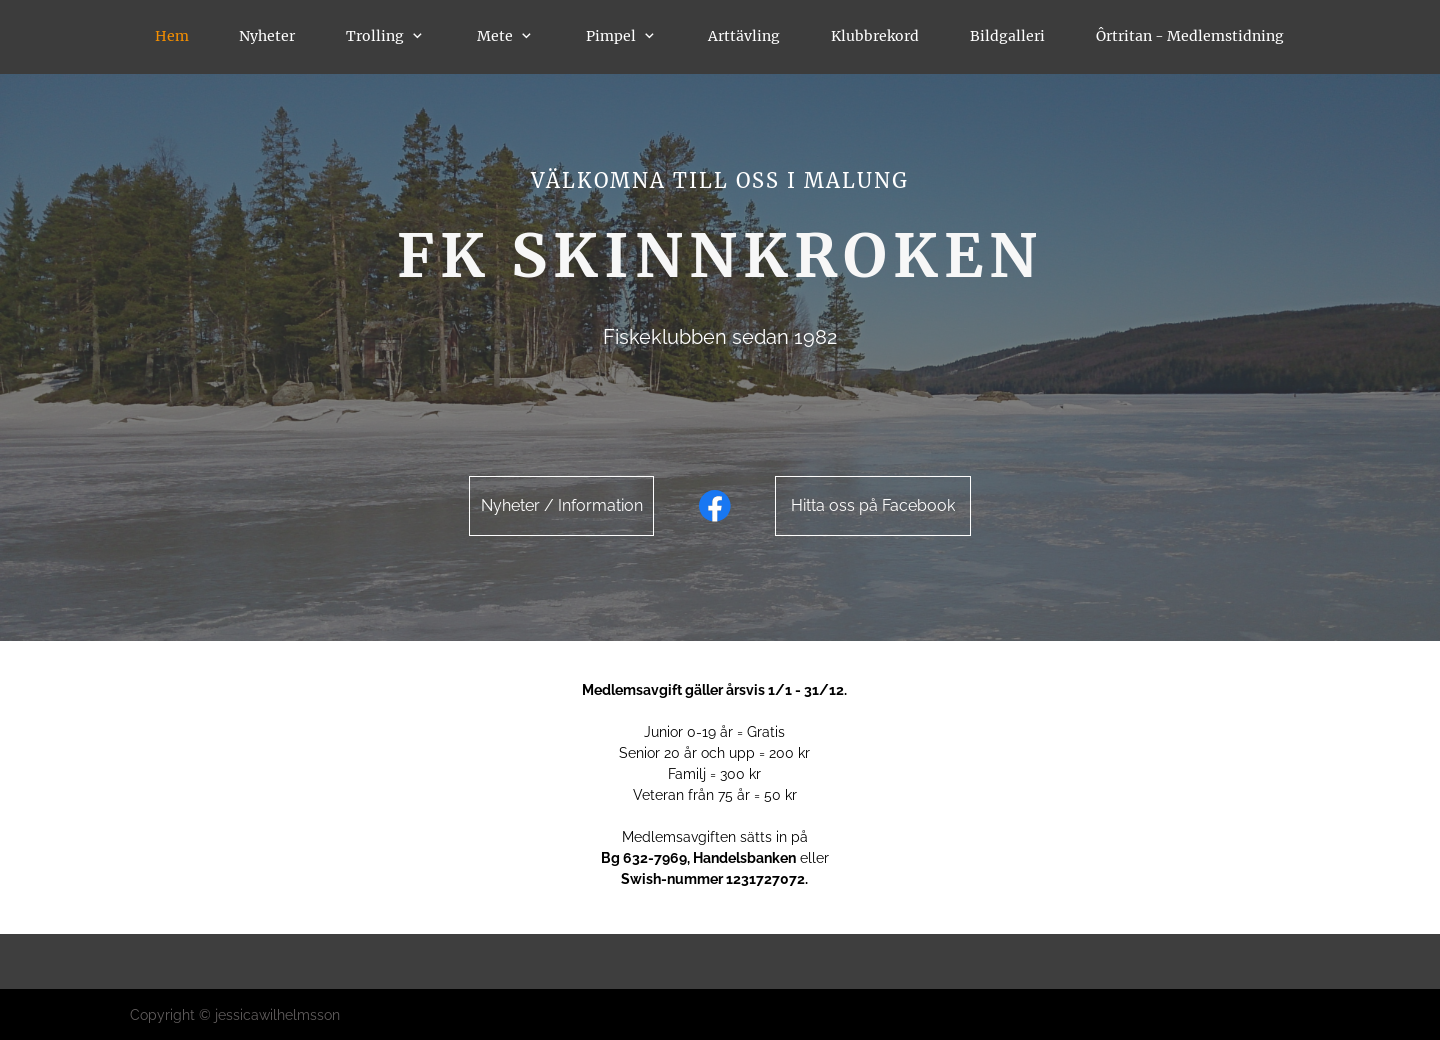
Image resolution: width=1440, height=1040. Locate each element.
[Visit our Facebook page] (715, 506)
